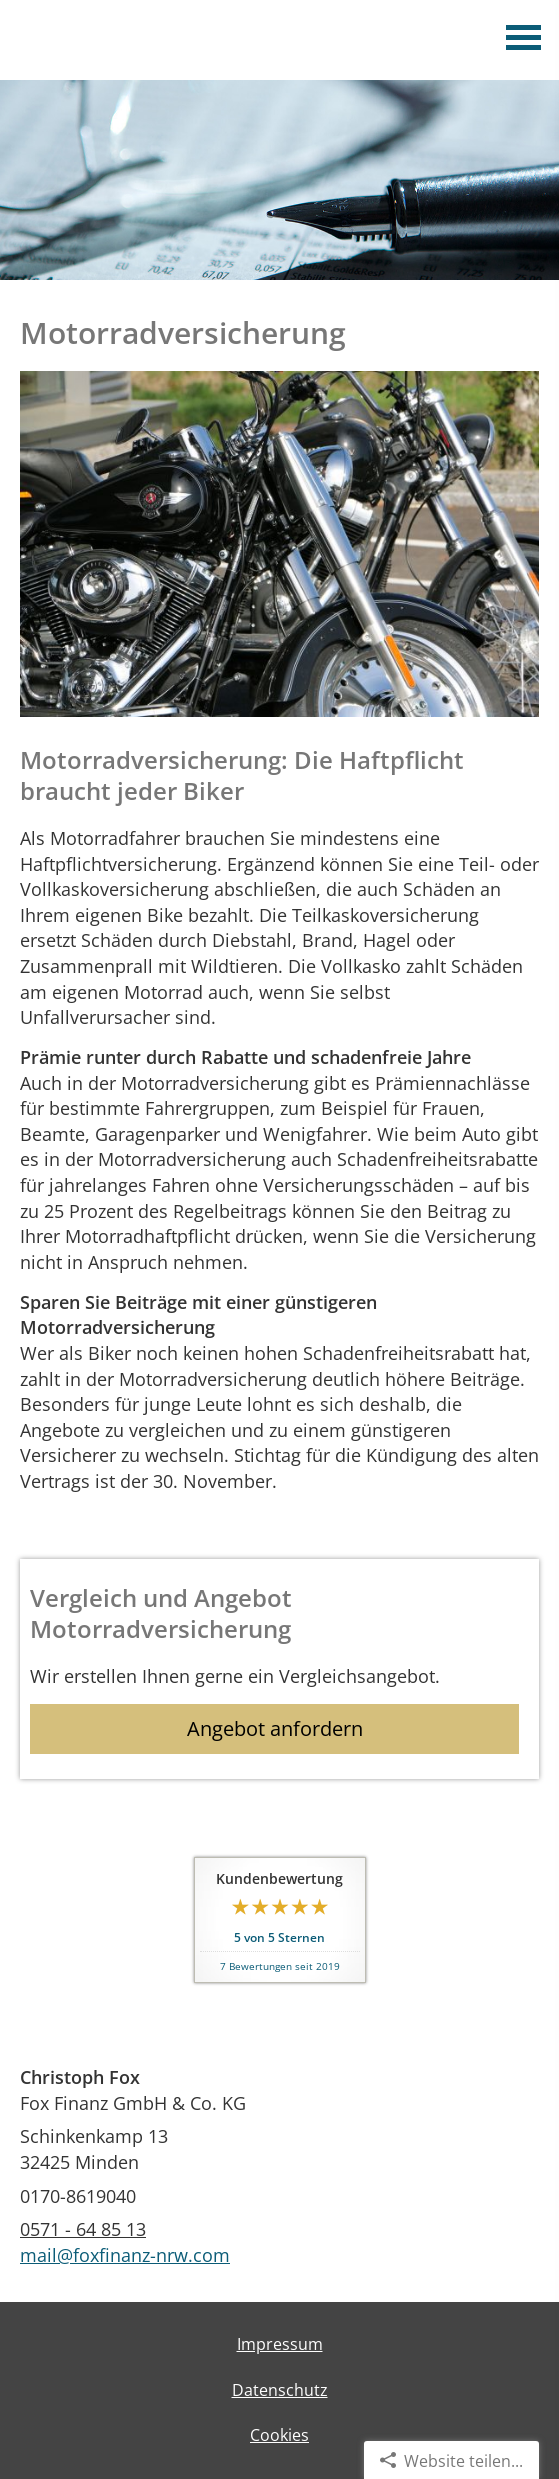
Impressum (280, 2344)
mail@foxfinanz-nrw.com (125, 2255)
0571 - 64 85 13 (83, 2229)
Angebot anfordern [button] (275, 1728)
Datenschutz (280, 2390)
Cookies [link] (279, 2435)
